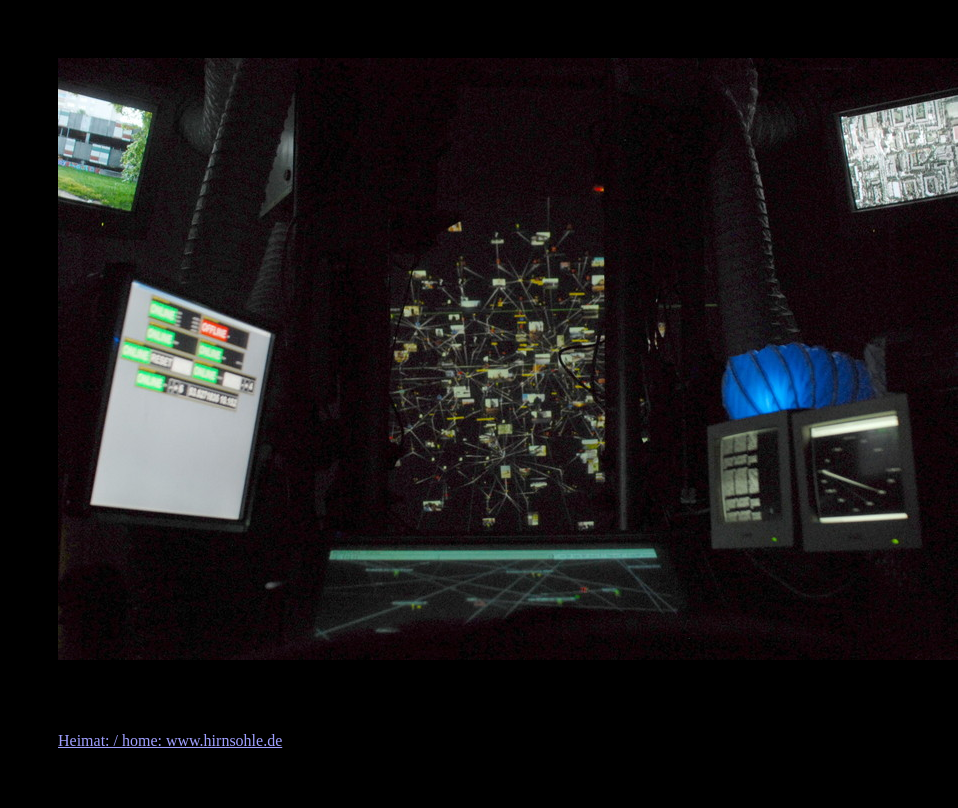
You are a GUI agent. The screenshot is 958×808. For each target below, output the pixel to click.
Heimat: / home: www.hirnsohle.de (170, 740)
